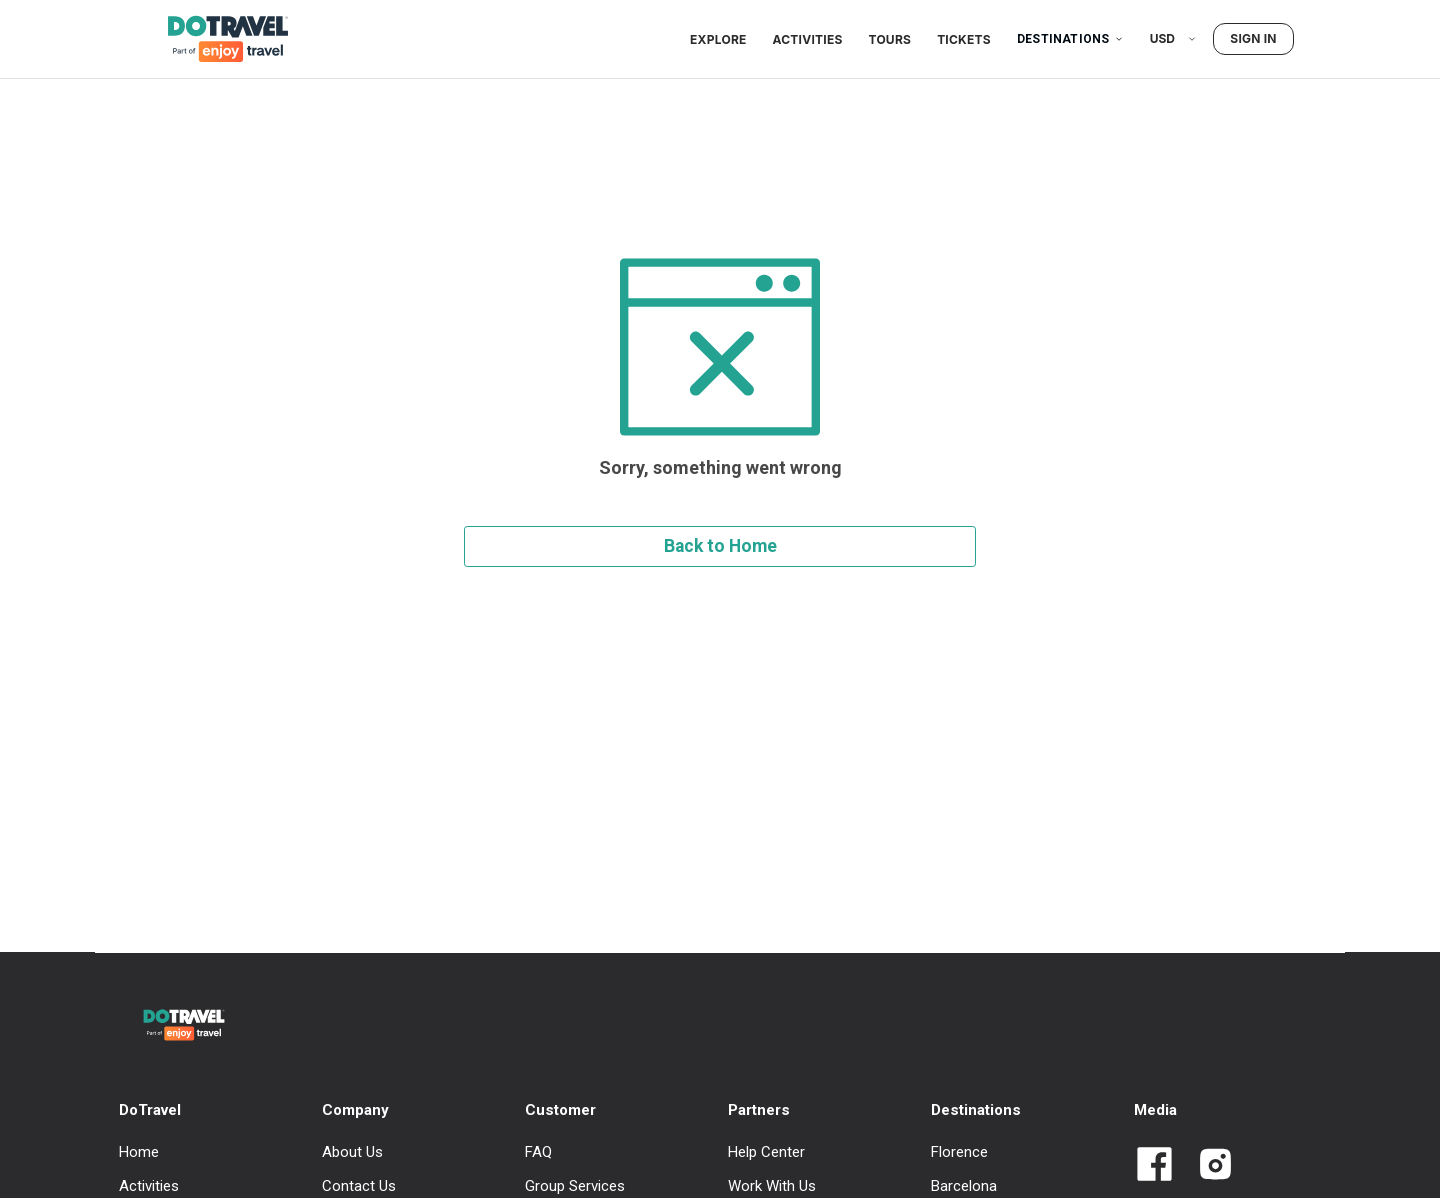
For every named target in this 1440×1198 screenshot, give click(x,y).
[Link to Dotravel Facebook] (1154, 1166)
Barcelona (964, 1186)
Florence (959, 1152)
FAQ (538, 1152)
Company (355, 1110)
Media (1155, 1110)
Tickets (964, 39)
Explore (718, 39)
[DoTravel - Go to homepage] (216, 39)
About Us (352, 1152)
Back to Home (720, 546)
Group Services (575, 1186)
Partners (759, 1110)
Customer (560, 1110)
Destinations (1070, 39)
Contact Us (359, 1186)
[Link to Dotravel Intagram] (1207, 1166)
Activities (808, 39)
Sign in (1253, 38)
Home (139, 1152)
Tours (890, 39)
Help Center (766, 1152)
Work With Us (772, 1186)
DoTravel (150, 1110)
